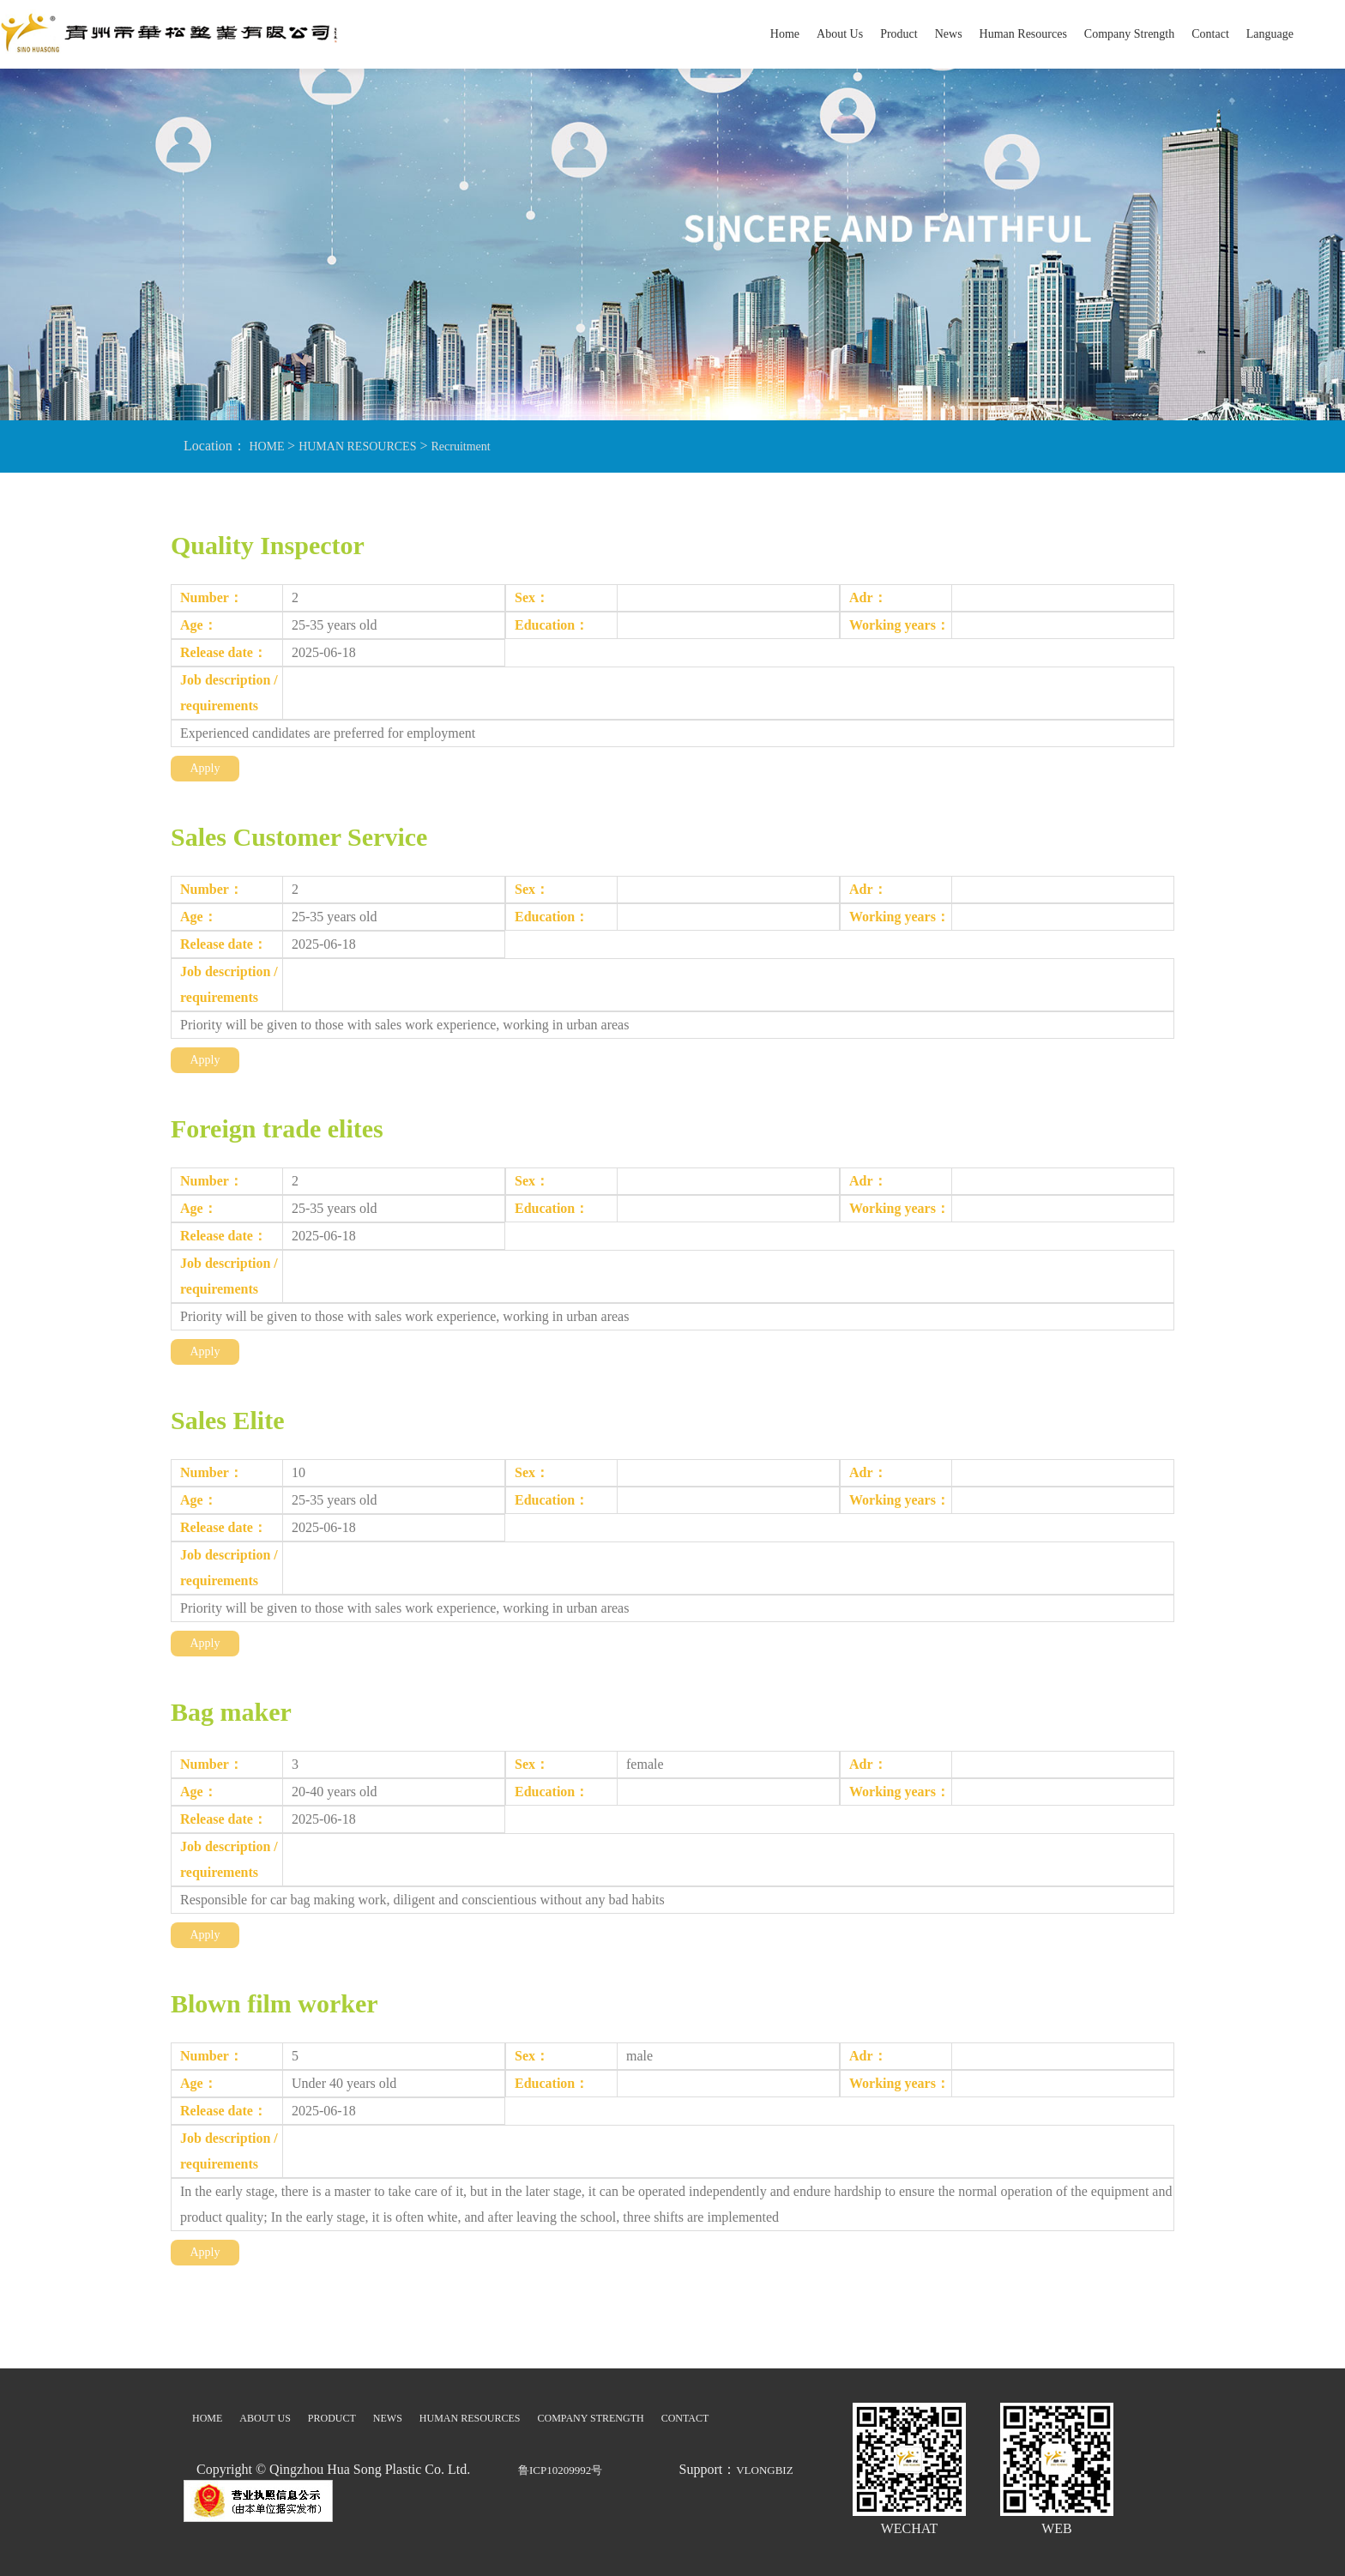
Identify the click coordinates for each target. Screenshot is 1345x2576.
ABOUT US (264, 2418)
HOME (266, 446)
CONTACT (685, 2418)
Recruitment (460, 446)
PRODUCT (332, 2418)
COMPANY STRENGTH (591, 2418)
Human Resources (1023, 33)
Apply (205, 768)
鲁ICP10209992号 (560, 2470)
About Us (840, 33)
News (948, 33)
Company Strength (1129, 33)
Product (899, 33)
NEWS (387, 2418)
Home (784, 33)
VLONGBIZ (764, 2470)
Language (1270, 33)
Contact (1210, 33)
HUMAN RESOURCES (357, 446)
